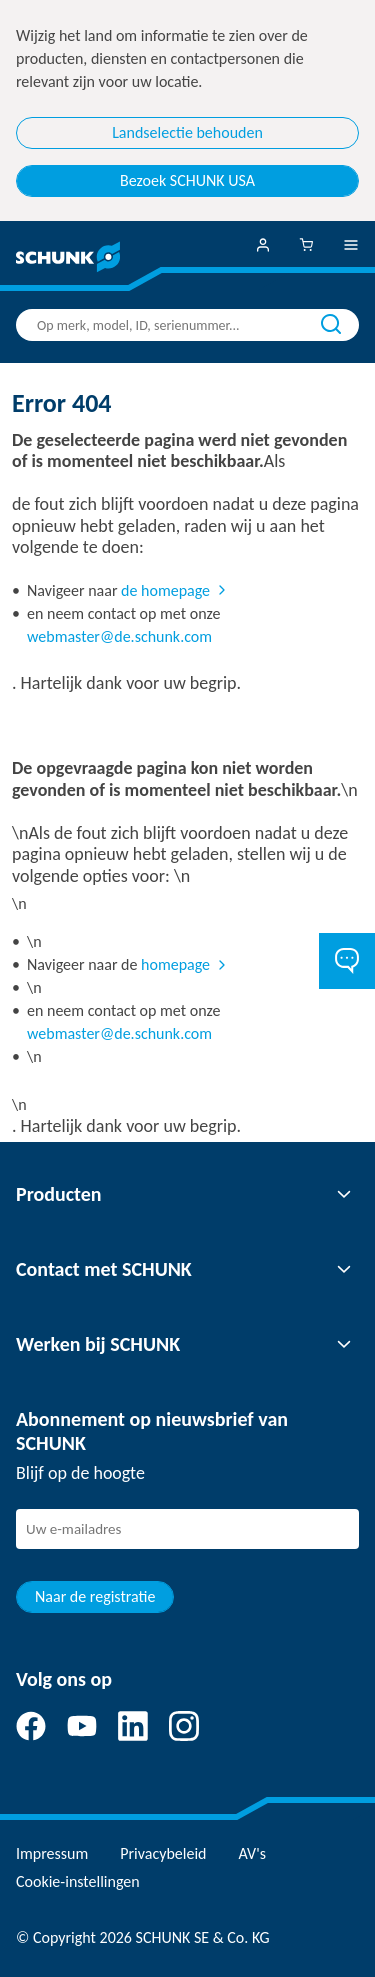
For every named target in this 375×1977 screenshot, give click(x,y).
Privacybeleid (163, 1853)
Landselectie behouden (187, 132)
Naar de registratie (95, 1596)
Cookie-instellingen (78, 1881)
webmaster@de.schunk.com (119, 636)
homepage (175, 964)
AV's (252, 1853)
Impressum (52, 1853)
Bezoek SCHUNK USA (187, 180)
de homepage (165, 590)
